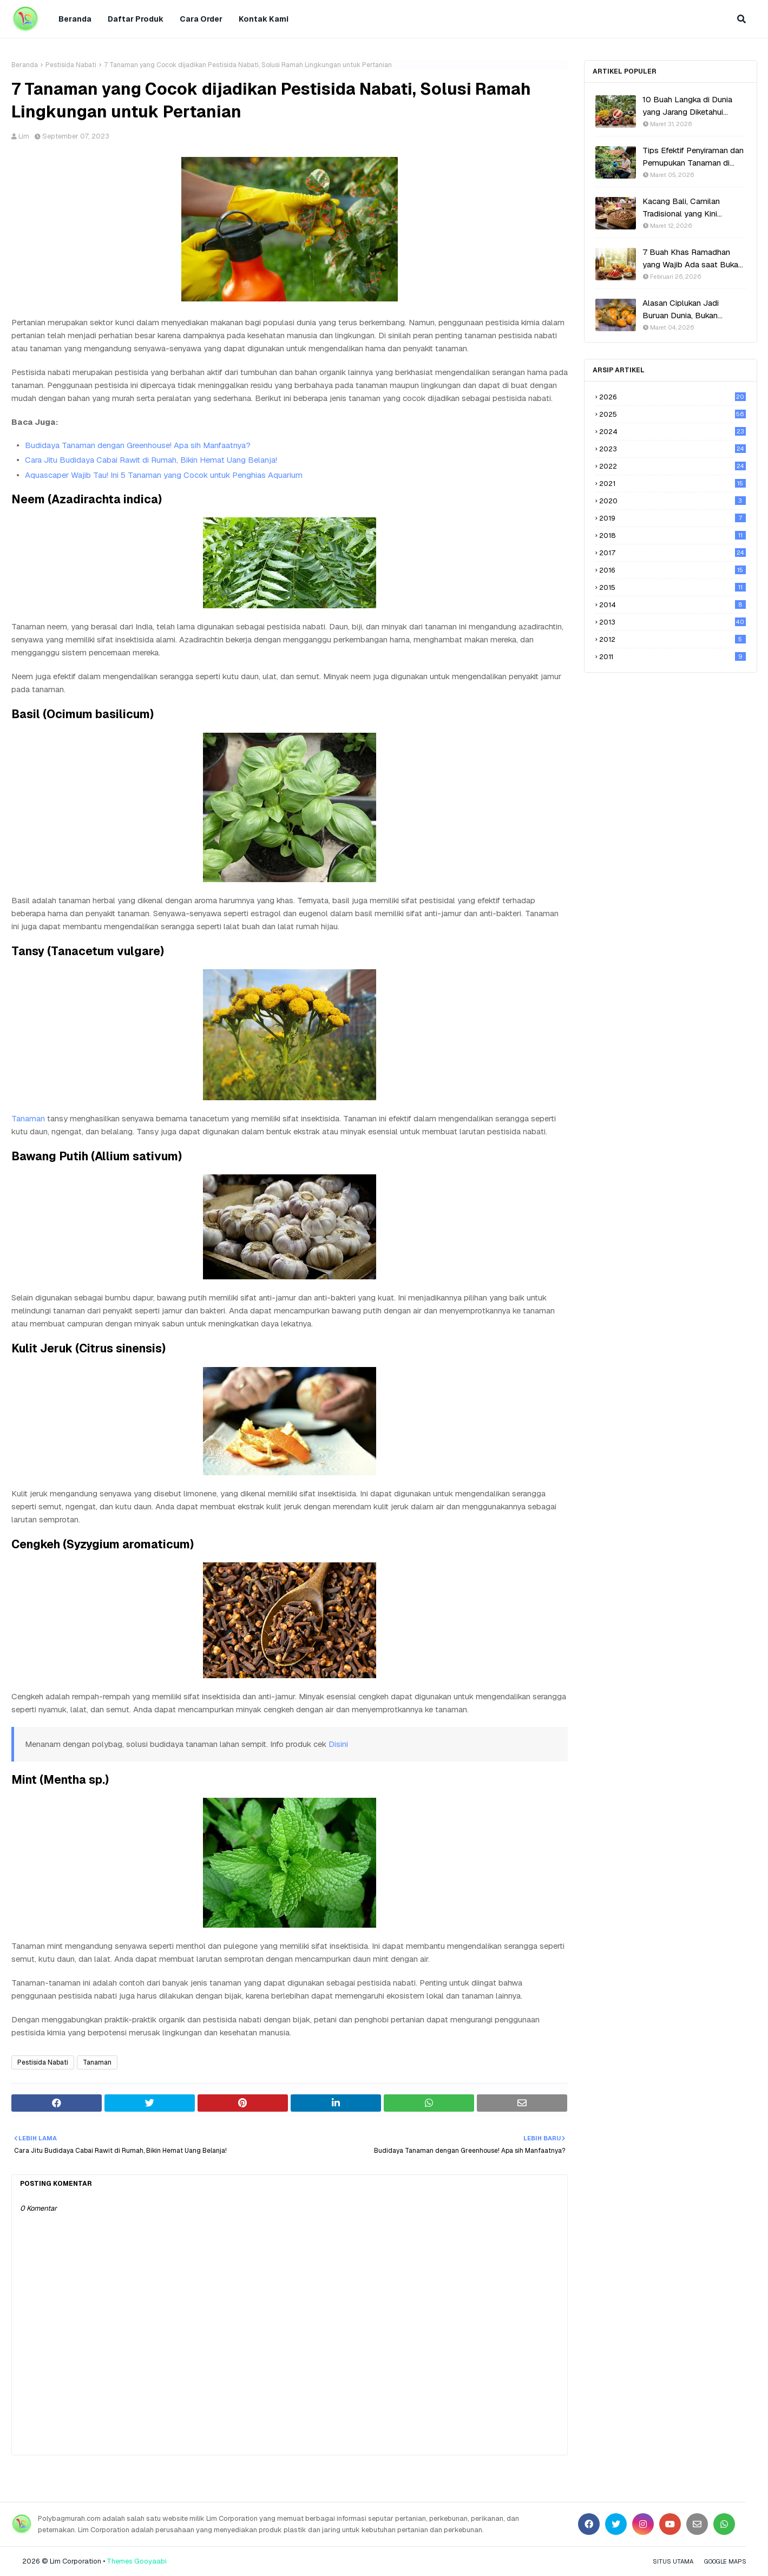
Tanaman (28, 1118)
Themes (120, 2561)
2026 (672, 397)
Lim (23, 136)
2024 (672, 431)
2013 (672, 622)
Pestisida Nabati (70, 65)
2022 (672, 466)
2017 (672, 552)
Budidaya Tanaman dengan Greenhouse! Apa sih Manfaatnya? (138, 445)
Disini (338, 1744)
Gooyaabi (150, 2561)
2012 (672, 639)
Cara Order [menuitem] (201, 19)
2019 (672, 518)
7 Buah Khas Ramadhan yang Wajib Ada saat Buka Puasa (690, 259)
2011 (672, 656)
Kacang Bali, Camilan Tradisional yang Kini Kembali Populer (681, 208)
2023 (672, 449)
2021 (672, 483)
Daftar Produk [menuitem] (135, 19)
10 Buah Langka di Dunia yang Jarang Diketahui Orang (687, 106)
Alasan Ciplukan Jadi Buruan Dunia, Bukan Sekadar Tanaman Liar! (683, 309)
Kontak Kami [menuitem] (263, 19)
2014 (672, 604)
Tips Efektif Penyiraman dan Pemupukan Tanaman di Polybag (693, 157)
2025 (672, 414)
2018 (672, 535)
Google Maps (725, 2561)
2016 (672, 570)
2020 (672, 500)
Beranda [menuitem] (74, 19)
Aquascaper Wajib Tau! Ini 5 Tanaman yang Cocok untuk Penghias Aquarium (164, 475)
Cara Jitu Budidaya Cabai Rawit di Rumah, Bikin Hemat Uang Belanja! (151, 460)
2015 (672, 587)
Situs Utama (673, 2561)
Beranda (24, 65)
